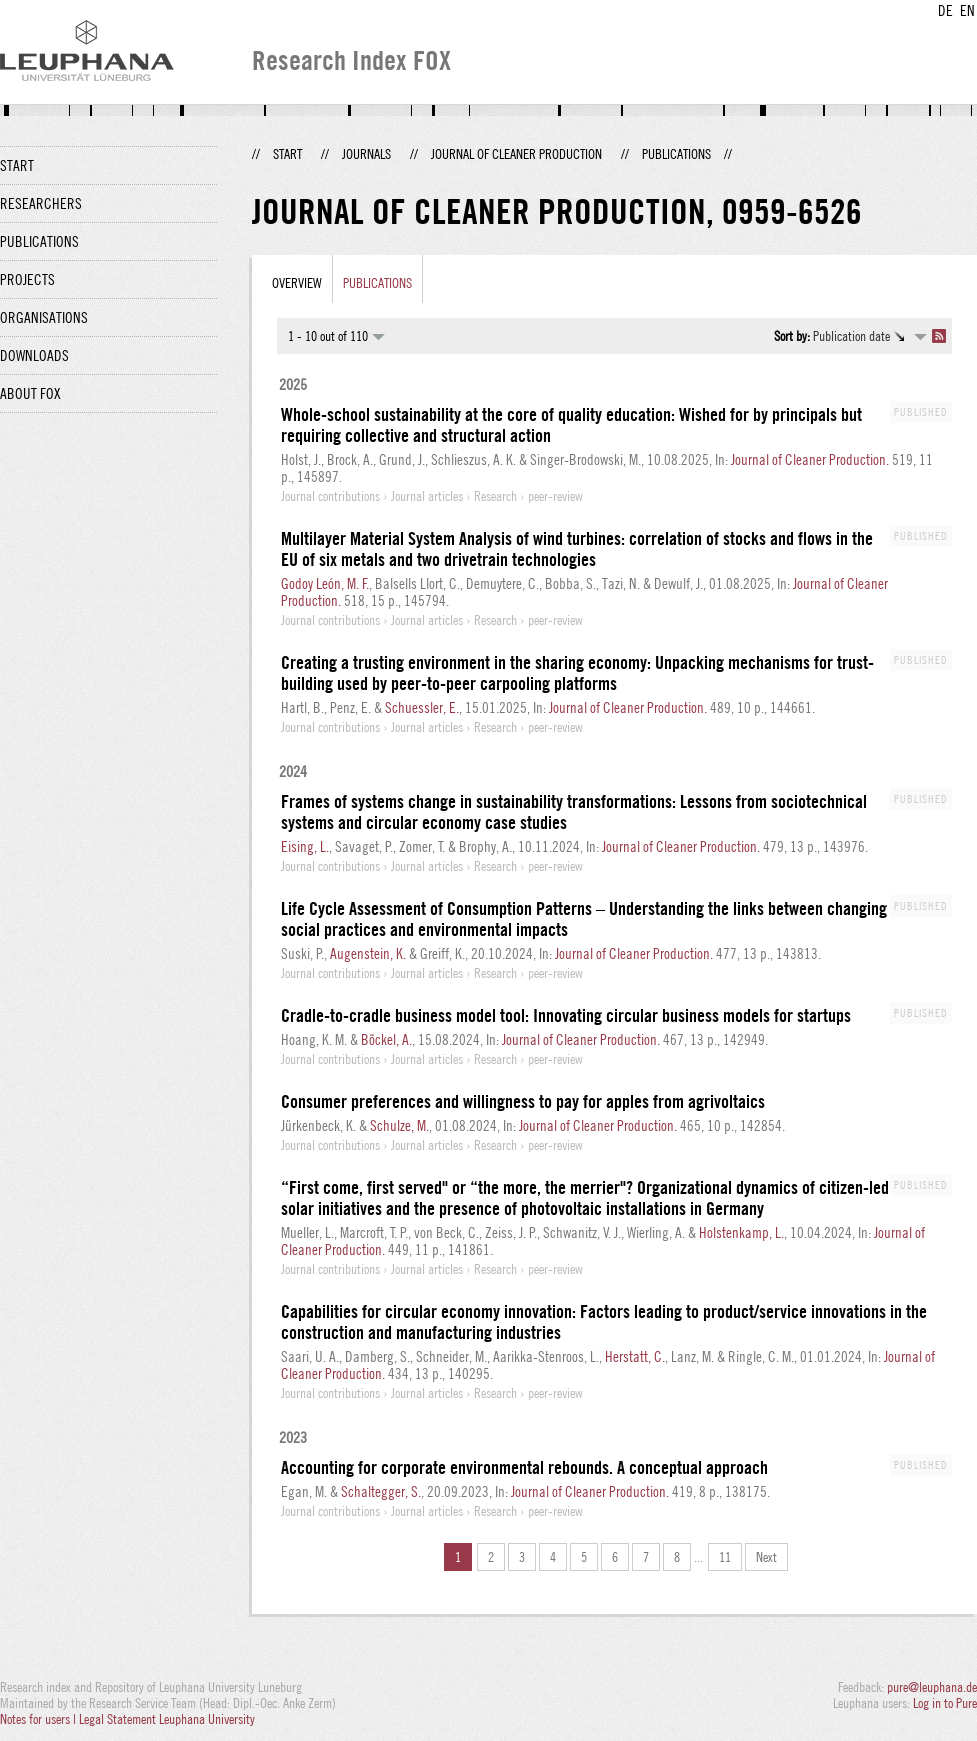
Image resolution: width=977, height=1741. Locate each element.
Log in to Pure (945, 1703)
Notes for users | (39, 1719)
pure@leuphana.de (932, 1687)
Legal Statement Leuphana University (167, 1719)
